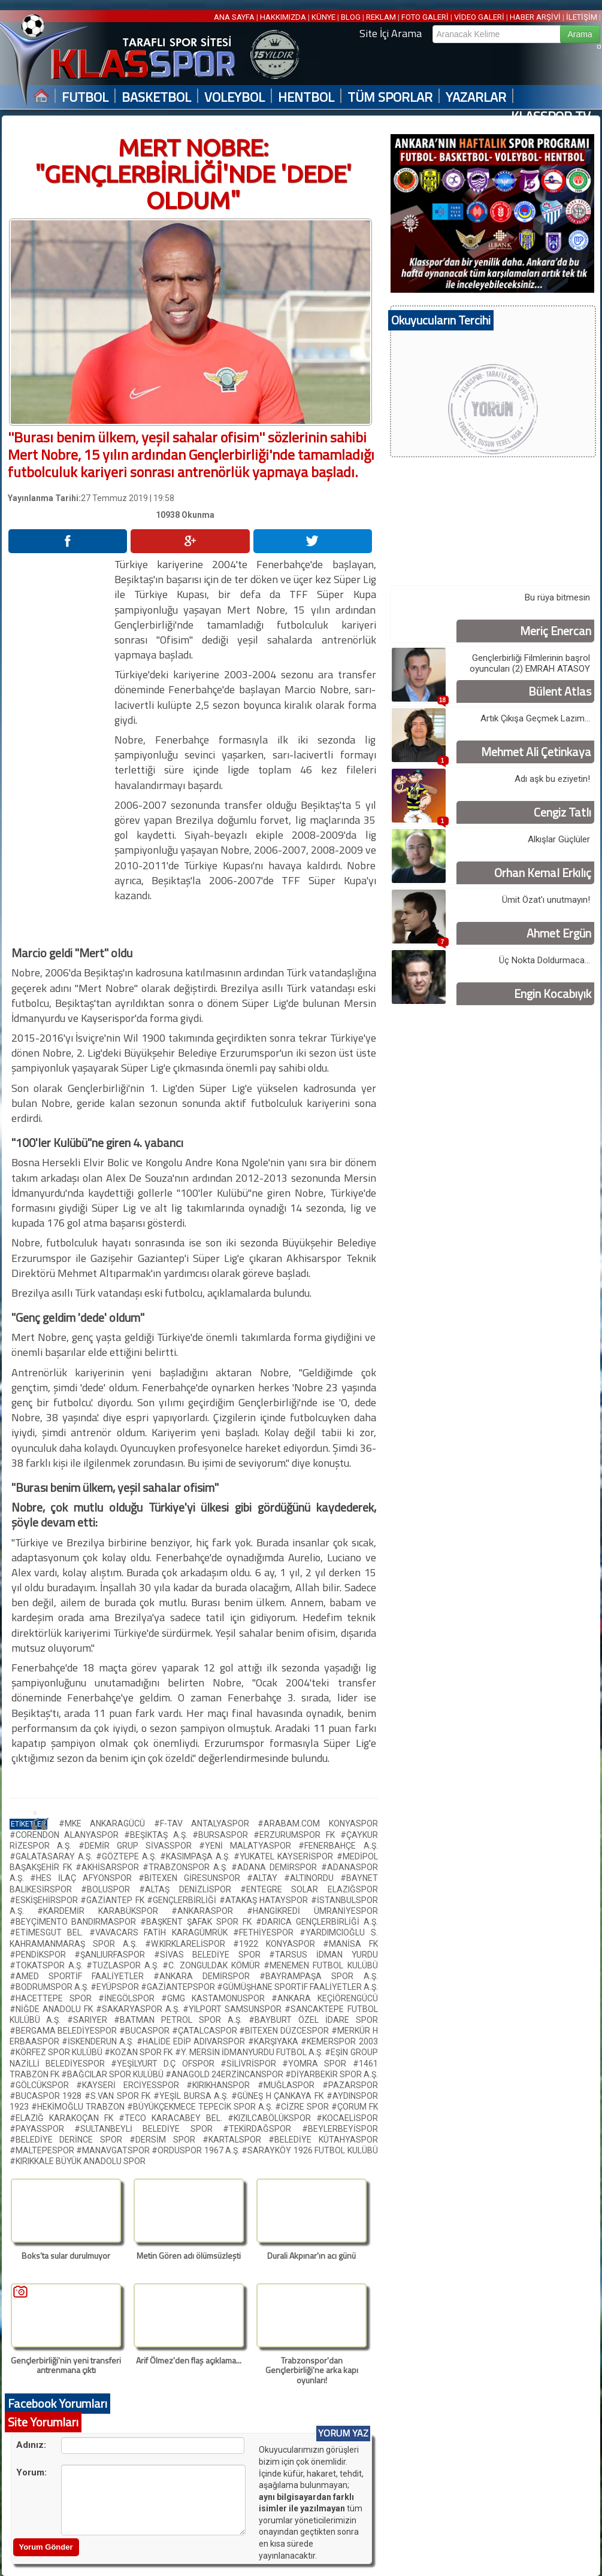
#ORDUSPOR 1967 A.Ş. (196, 2150)
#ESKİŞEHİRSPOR (45, 1900)
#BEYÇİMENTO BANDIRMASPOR (75, 1921)
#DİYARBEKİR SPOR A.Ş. (331, 2074)
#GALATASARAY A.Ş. (53, 1856)
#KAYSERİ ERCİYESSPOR (131, 2085)
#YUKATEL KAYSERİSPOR (285, 1856)
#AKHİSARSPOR (109, 1867)
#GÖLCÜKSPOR (43, 2085)
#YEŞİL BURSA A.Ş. (192, 2096)
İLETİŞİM (581, 17)
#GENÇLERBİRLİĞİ (183, 1900)
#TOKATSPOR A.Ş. (48, 1965)
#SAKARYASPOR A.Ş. (139, 2009)
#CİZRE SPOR (303, 2106)
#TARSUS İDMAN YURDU (323, 1954)
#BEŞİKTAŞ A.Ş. (158, 1835)
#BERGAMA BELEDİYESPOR (64, 2030)
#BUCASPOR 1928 (47, 2096)
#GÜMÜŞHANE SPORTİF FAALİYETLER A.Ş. (297, 1987)
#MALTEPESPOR (43, 2150)
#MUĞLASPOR (290, 2085)
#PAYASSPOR (42, 2129)
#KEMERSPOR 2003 (339, 2041)
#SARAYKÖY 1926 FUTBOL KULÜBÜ (309, 2150)
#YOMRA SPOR (317, 2063)
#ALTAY (265, 1878)
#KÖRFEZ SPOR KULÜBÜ (57, 2052)
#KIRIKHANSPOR (222, 2085)
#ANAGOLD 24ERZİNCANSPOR (225, 2074)
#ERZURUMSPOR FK (296, 1835)
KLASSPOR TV (551, 116)
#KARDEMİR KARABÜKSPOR (104, 1911)
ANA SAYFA (235, 17)
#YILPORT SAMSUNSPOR (234, 2009)
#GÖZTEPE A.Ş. (128, 1856)
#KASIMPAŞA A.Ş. (197, 1856)
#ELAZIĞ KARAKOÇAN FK (64, 2118)
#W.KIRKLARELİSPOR (189, 1944)
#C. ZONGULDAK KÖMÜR (213, 1965)
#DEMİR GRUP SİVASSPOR (138, 1845)
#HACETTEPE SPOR (54, 1998)
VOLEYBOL (234, 97)
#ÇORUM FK (354, 2106)
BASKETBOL (156, 97)
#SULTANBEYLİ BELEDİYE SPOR (148, 2129)
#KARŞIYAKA (274, 2041)
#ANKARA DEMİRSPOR (206, 1976)
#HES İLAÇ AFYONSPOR (84, 1878)
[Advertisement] (60, 735)
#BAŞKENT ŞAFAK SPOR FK (198, 1921)
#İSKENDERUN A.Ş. (99, 2041)
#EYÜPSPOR (115, 1987)
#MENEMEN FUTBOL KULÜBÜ (320, 1965)
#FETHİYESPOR (266, 1932)
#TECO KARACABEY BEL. (173, 2118)
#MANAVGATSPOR (114, 2150)
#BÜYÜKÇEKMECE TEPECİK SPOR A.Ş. (201, 2106)
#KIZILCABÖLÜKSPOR (272, 2118)
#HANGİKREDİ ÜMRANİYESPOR (312, 1911)
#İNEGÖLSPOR (129, 1998)
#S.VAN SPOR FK (118, 2096)
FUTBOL (85, 97)
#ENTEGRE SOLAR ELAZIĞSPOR (309, 1889)
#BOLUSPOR (110, 1889)
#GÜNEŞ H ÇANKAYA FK (278, 2096)
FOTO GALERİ (425, 17)
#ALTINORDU (312, 1878)
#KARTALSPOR (235, 2139)
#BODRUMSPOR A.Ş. (50, 1987)
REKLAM (381, 17)
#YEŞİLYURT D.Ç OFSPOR (165, 2063)
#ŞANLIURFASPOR (114, 1954)
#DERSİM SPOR (165, 2139)
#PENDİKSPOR (42, 1954)
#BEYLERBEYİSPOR (340, 2129)
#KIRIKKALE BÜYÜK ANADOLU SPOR (78, 2161)
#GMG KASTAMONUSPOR (216, 1998)
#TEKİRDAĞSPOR (262, 2129)
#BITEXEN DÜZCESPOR (285, 2030)
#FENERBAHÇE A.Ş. (337, 1845)
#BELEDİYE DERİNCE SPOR (70, 2139)
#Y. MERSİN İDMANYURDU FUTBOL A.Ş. (250, 2052)
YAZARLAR (476, 97)
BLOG (351, 17)
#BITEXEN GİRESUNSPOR (192, 1878)
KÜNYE (323, 17)
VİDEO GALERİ (479, 17)
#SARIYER (90, 2020)
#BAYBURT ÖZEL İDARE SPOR (313, 2020)
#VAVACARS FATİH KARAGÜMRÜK (161, 1932)
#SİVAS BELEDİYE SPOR (212, 1954)
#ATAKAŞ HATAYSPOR (265, 1900)
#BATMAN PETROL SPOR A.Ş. (181, 2020)
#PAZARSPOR (350, 2085)
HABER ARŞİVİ (535, 17)
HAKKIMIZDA (283, 17)
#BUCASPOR (145, 2030)
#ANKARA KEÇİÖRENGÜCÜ (324, 1998)
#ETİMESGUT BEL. (49, 1932)
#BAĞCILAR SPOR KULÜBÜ (113, 2074)
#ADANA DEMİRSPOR (275, 1867)
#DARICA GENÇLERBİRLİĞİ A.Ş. (317, 1921)
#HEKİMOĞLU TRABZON (79, 2106)
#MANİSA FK (350, 1944)
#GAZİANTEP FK (113, 1900)
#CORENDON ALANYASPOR (67, 1835)
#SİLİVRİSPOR (251, 2063)
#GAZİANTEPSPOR (179, 1987)
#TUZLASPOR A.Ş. (124, 1965)
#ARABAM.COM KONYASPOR (317, 1823)
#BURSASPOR (222, 1835)
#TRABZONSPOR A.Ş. (187, 1867)
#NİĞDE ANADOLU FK (53, 2009)
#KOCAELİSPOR (347, 2118)
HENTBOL (306, 97)
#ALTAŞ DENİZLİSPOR (189, 1889)
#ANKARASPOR (209, 1911)
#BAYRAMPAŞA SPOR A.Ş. (318, 1976)
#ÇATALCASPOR (206, 2030)
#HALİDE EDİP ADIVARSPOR (192, 2041)
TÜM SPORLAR (389, 97)
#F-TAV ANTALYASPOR (206, 1823)
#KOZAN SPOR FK (139, 2052)
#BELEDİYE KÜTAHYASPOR (323, 2139)
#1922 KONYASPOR (278, 1944)
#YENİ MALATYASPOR (248, 1845)
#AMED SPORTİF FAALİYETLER (81, 1976)
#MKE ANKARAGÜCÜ (106, 1823)
